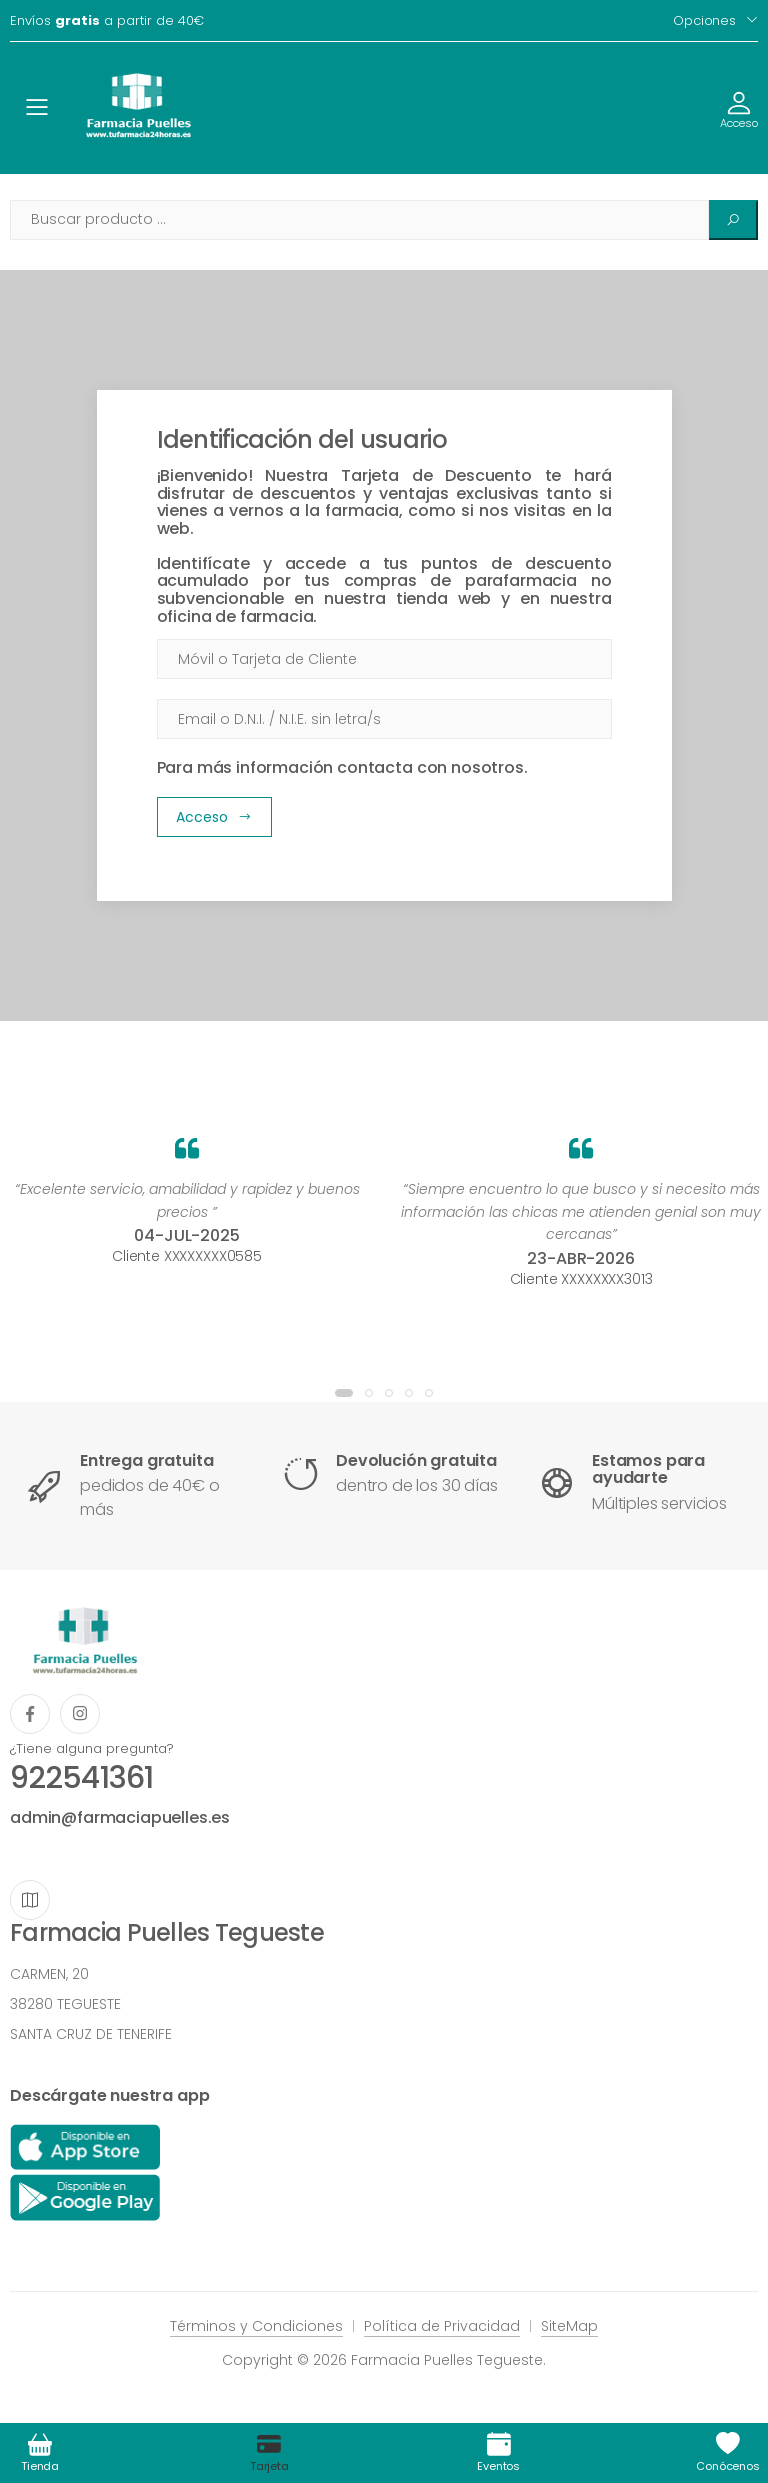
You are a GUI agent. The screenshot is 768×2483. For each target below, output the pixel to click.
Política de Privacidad (442, 2326)
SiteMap (569, 2326)
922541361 (81, 1778)
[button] (344, 1393)
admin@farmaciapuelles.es (120, 1817)
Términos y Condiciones (256, 2326)
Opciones (704, 20)
